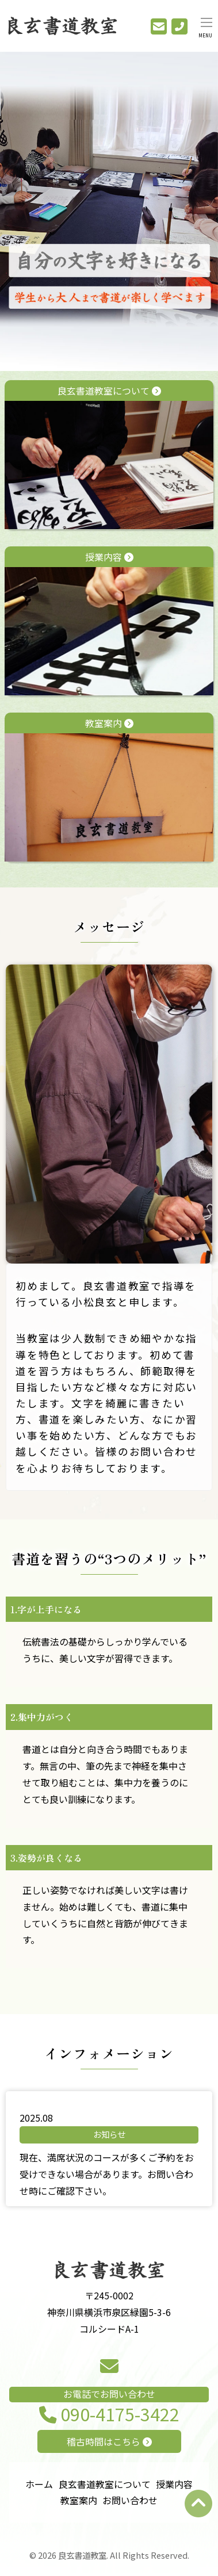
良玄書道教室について (109, 456)
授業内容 (109, 622)
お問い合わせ (130, 2500)
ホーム (39, 2484)
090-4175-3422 (109, 2415)
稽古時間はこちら (109, 2441)
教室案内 (109, 789)
